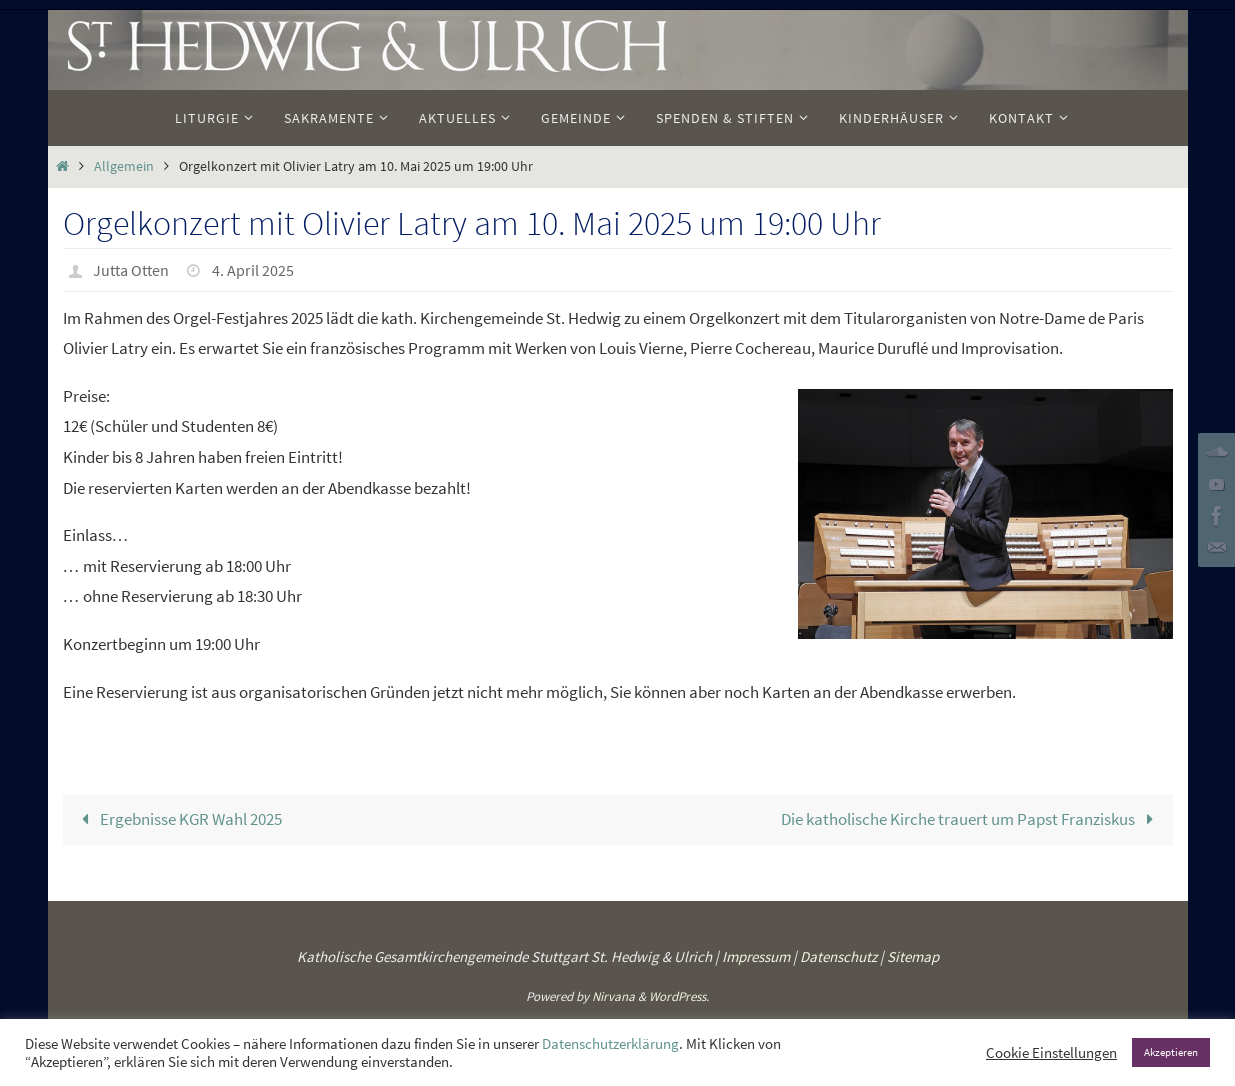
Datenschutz (838, 956)
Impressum (756, 956)
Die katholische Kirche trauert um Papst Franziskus (971, 819)
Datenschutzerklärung (610, 1044)
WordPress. (679, 996)
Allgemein (124, 166)
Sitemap (913, 956)
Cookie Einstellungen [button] (1051, 1053)
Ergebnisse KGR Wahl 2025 (178, 819)
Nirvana (613, 996)
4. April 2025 (253, 270)
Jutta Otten (131, 270)
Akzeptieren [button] (1171, 1052)
